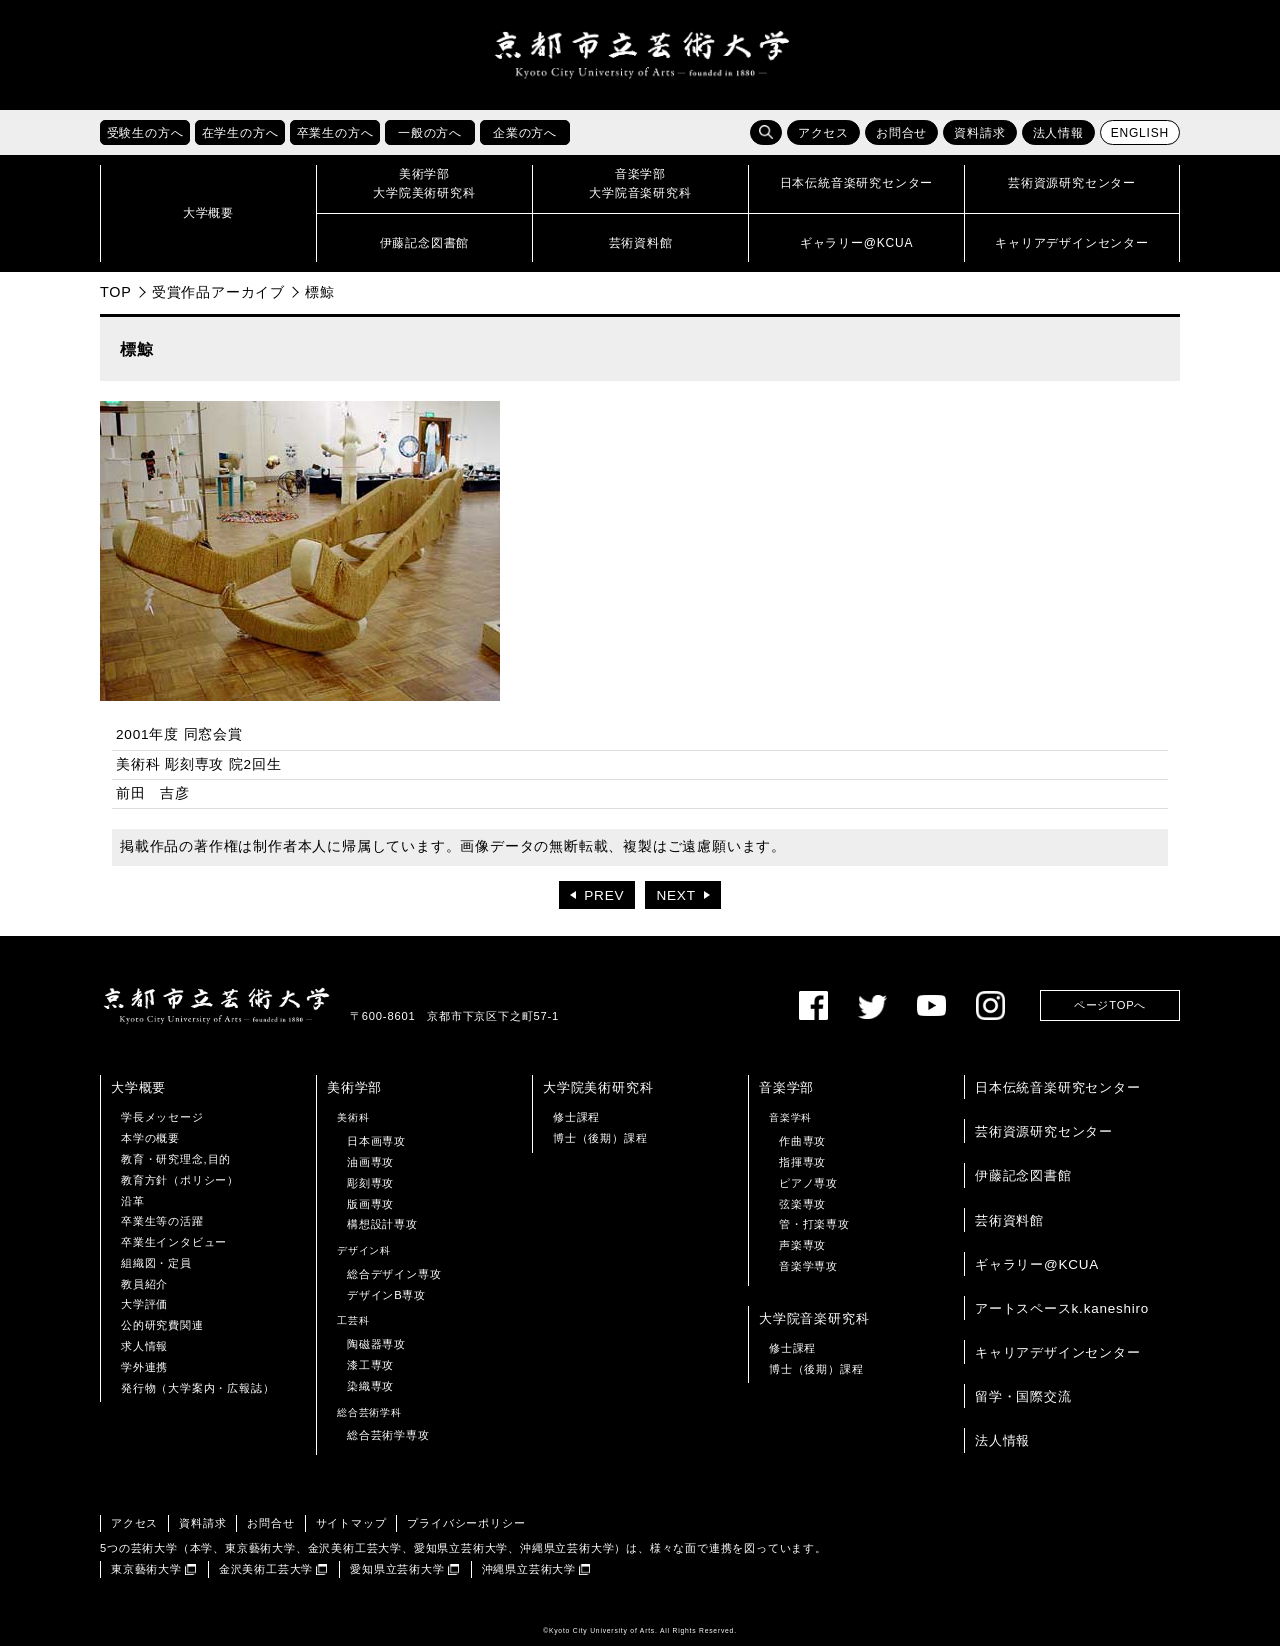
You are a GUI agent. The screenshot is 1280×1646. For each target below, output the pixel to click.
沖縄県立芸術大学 (529, 1569)
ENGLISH (1140, 133)
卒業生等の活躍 (162, 1221)
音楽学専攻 (808, 1266)
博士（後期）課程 (600, 1138)
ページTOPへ (1110, 1005)
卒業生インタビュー (174, 1242)
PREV (604, 895)
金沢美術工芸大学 (266, 1569)
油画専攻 (370, 1162)
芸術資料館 (1009, 1220)
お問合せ (901, 133)
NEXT (675, 895)
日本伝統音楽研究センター (1058, 1087)
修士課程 (576, 1117)
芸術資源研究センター (1044, 1131)
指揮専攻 (802, 1162)
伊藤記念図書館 (1023, 1175)
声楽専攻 (802, 1245)
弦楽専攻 (802, 1204)
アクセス (823, 133)
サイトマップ (351, 1523)
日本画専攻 (376, 1141)
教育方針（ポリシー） (180, 1180)
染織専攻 (370, 1386)
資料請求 (979, 133)
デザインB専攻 (386, 1295)
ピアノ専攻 (808, 1183)
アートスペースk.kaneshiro (1062, 1308)
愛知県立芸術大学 (397, 1569)
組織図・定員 (156, 1263)
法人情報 (1058, 133)
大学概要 (138, 1087)
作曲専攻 (802, 1141)
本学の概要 (150, 1138)
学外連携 (144, 1367)
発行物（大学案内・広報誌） (197, 1388)
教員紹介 (144, 1284)
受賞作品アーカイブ (218, 292)
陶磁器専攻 (376, 1344)
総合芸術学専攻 (388, 1435)
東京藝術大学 (146, 1569)
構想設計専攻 (382, 1224)
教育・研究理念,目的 (176, 1159)
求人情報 (144, 1346)
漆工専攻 (370, 1365)
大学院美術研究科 (598, 1087)
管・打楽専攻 (814, 1224)
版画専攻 (370, 1204)
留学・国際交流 (1023, 1396)
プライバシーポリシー (466, 1523)
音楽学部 (786, 1087)
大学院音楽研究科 (814, 1318)
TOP (116, 292)
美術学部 (354, 1087)
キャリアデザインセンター (1058, 1352)
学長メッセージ (162, 1117)
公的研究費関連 (162, 1325)
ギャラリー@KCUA (1037, 1264)
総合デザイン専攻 (394, 1274)
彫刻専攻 (370, 1183)
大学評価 (144, 1305)
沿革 (133, 1201)
